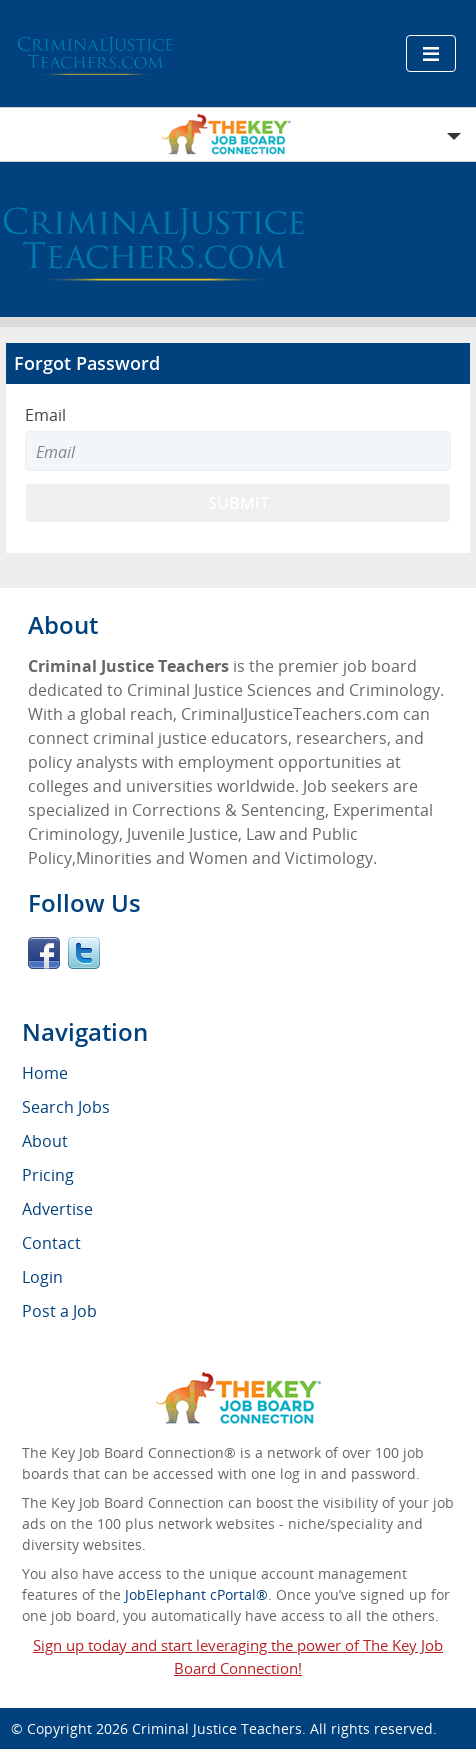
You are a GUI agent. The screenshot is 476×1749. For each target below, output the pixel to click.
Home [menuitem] (45, 1073)
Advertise (57, 1209)
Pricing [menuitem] (48, 1175)
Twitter (84, 953)
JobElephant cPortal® (196, 1594)
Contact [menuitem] (51, 1243)
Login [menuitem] (42, 1277)
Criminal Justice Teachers (217, 1728)
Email (45, 415)
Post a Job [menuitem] (59, 1311)
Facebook (44, 953)
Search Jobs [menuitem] (66, 1107)
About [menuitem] (45, 1141)
